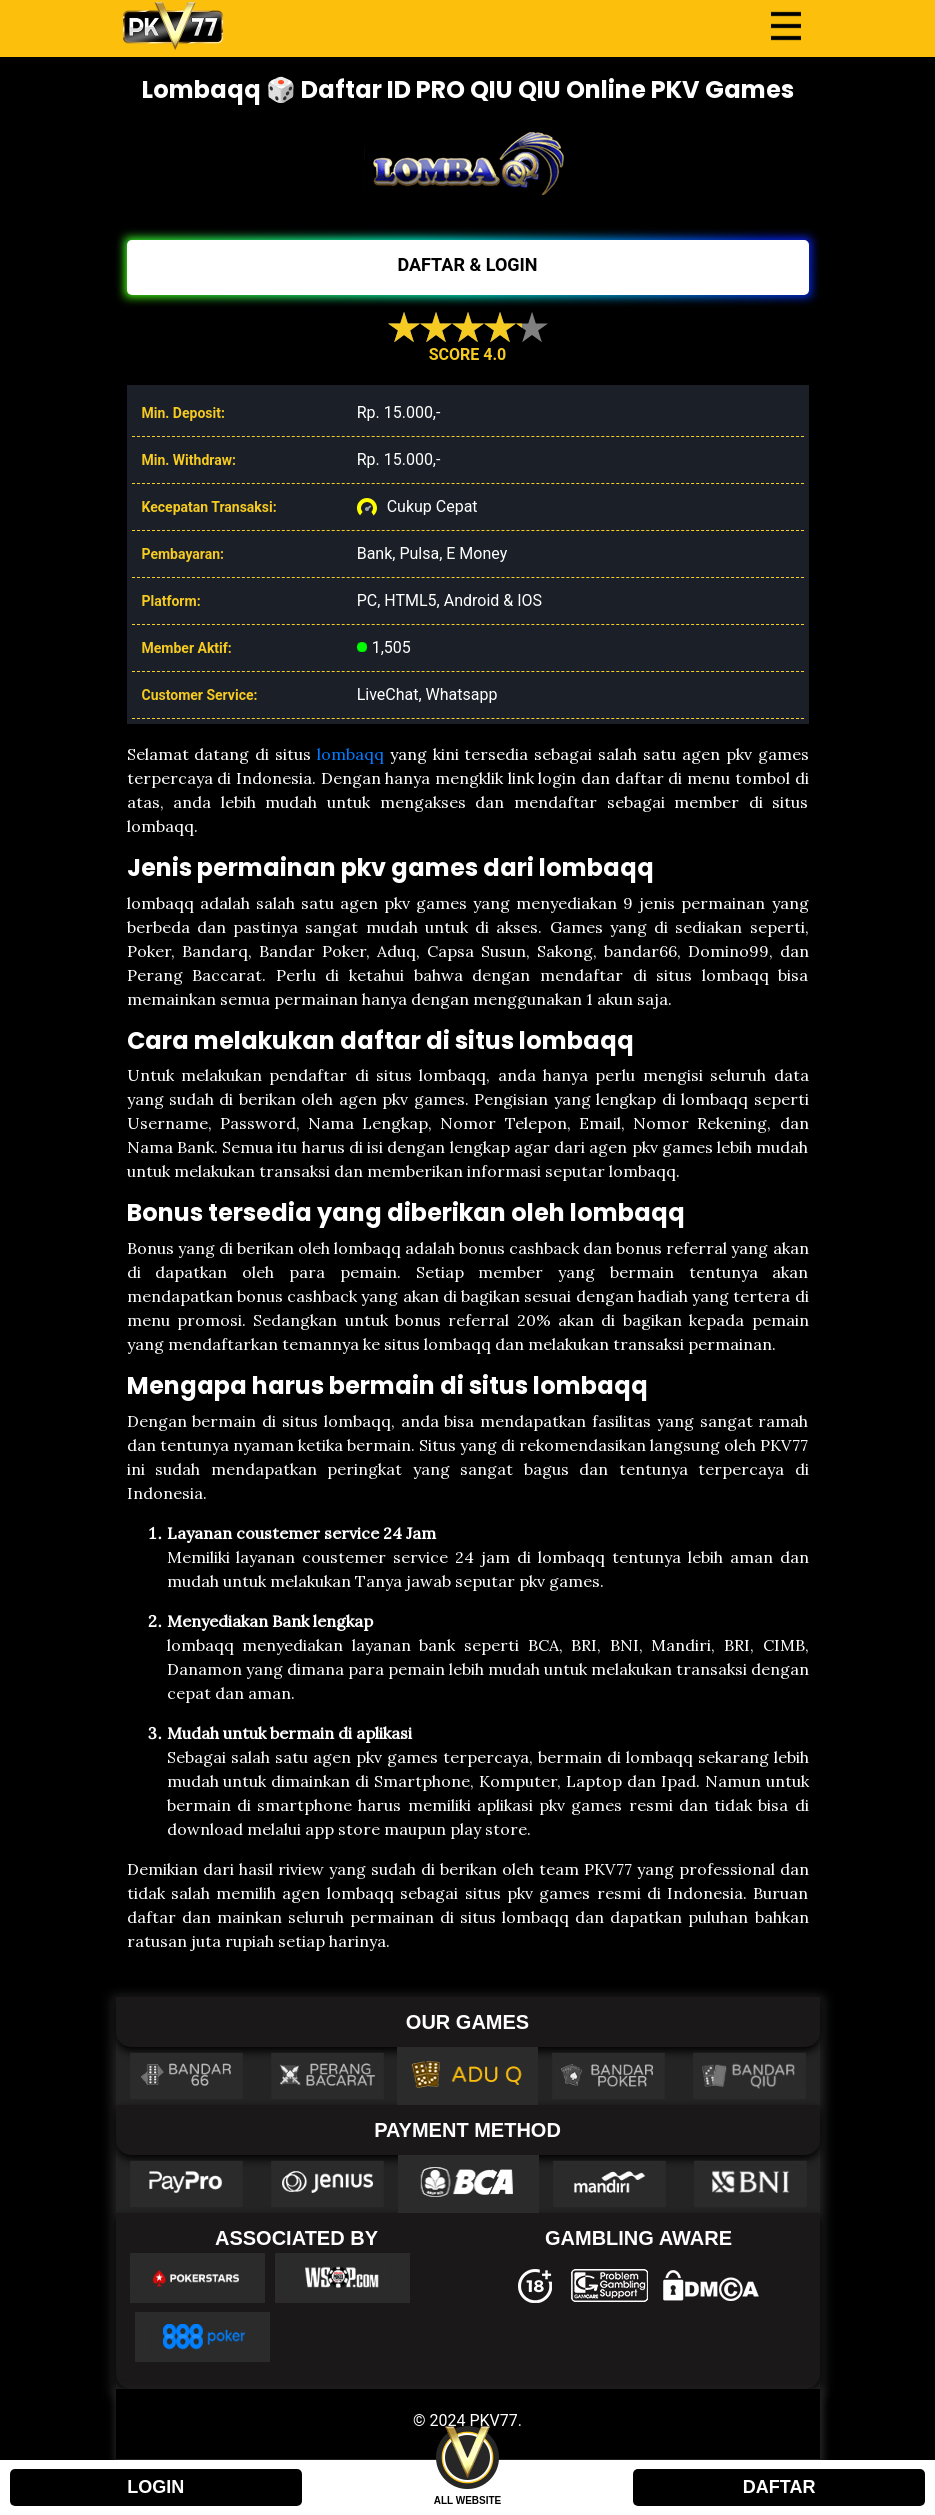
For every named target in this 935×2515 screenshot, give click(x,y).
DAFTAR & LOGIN (467, 264)
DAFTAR (779, 2487)
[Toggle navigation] (786, 26)
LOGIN (155, 2487)
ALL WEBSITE (468, 2500)
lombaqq (350, 754)
